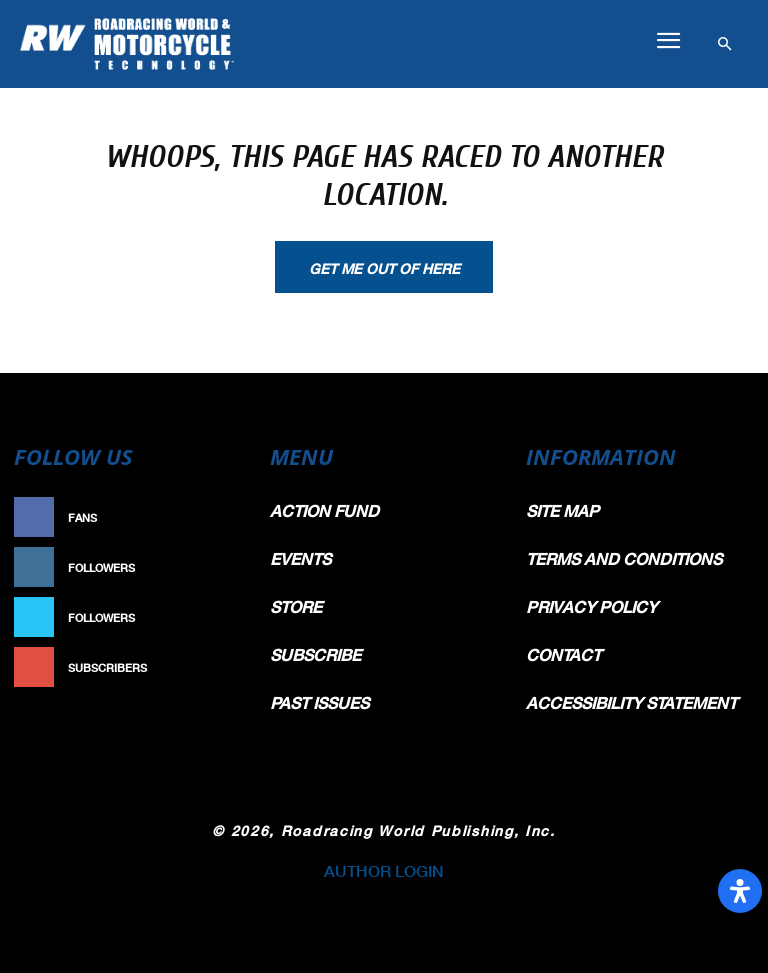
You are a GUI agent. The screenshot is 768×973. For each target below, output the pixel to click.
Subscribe (210, 667)
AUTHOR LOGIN (384, 870)
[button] (668, 41)
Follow (219, 567)
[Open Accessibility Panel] (740, 891)
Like (230, 517)
